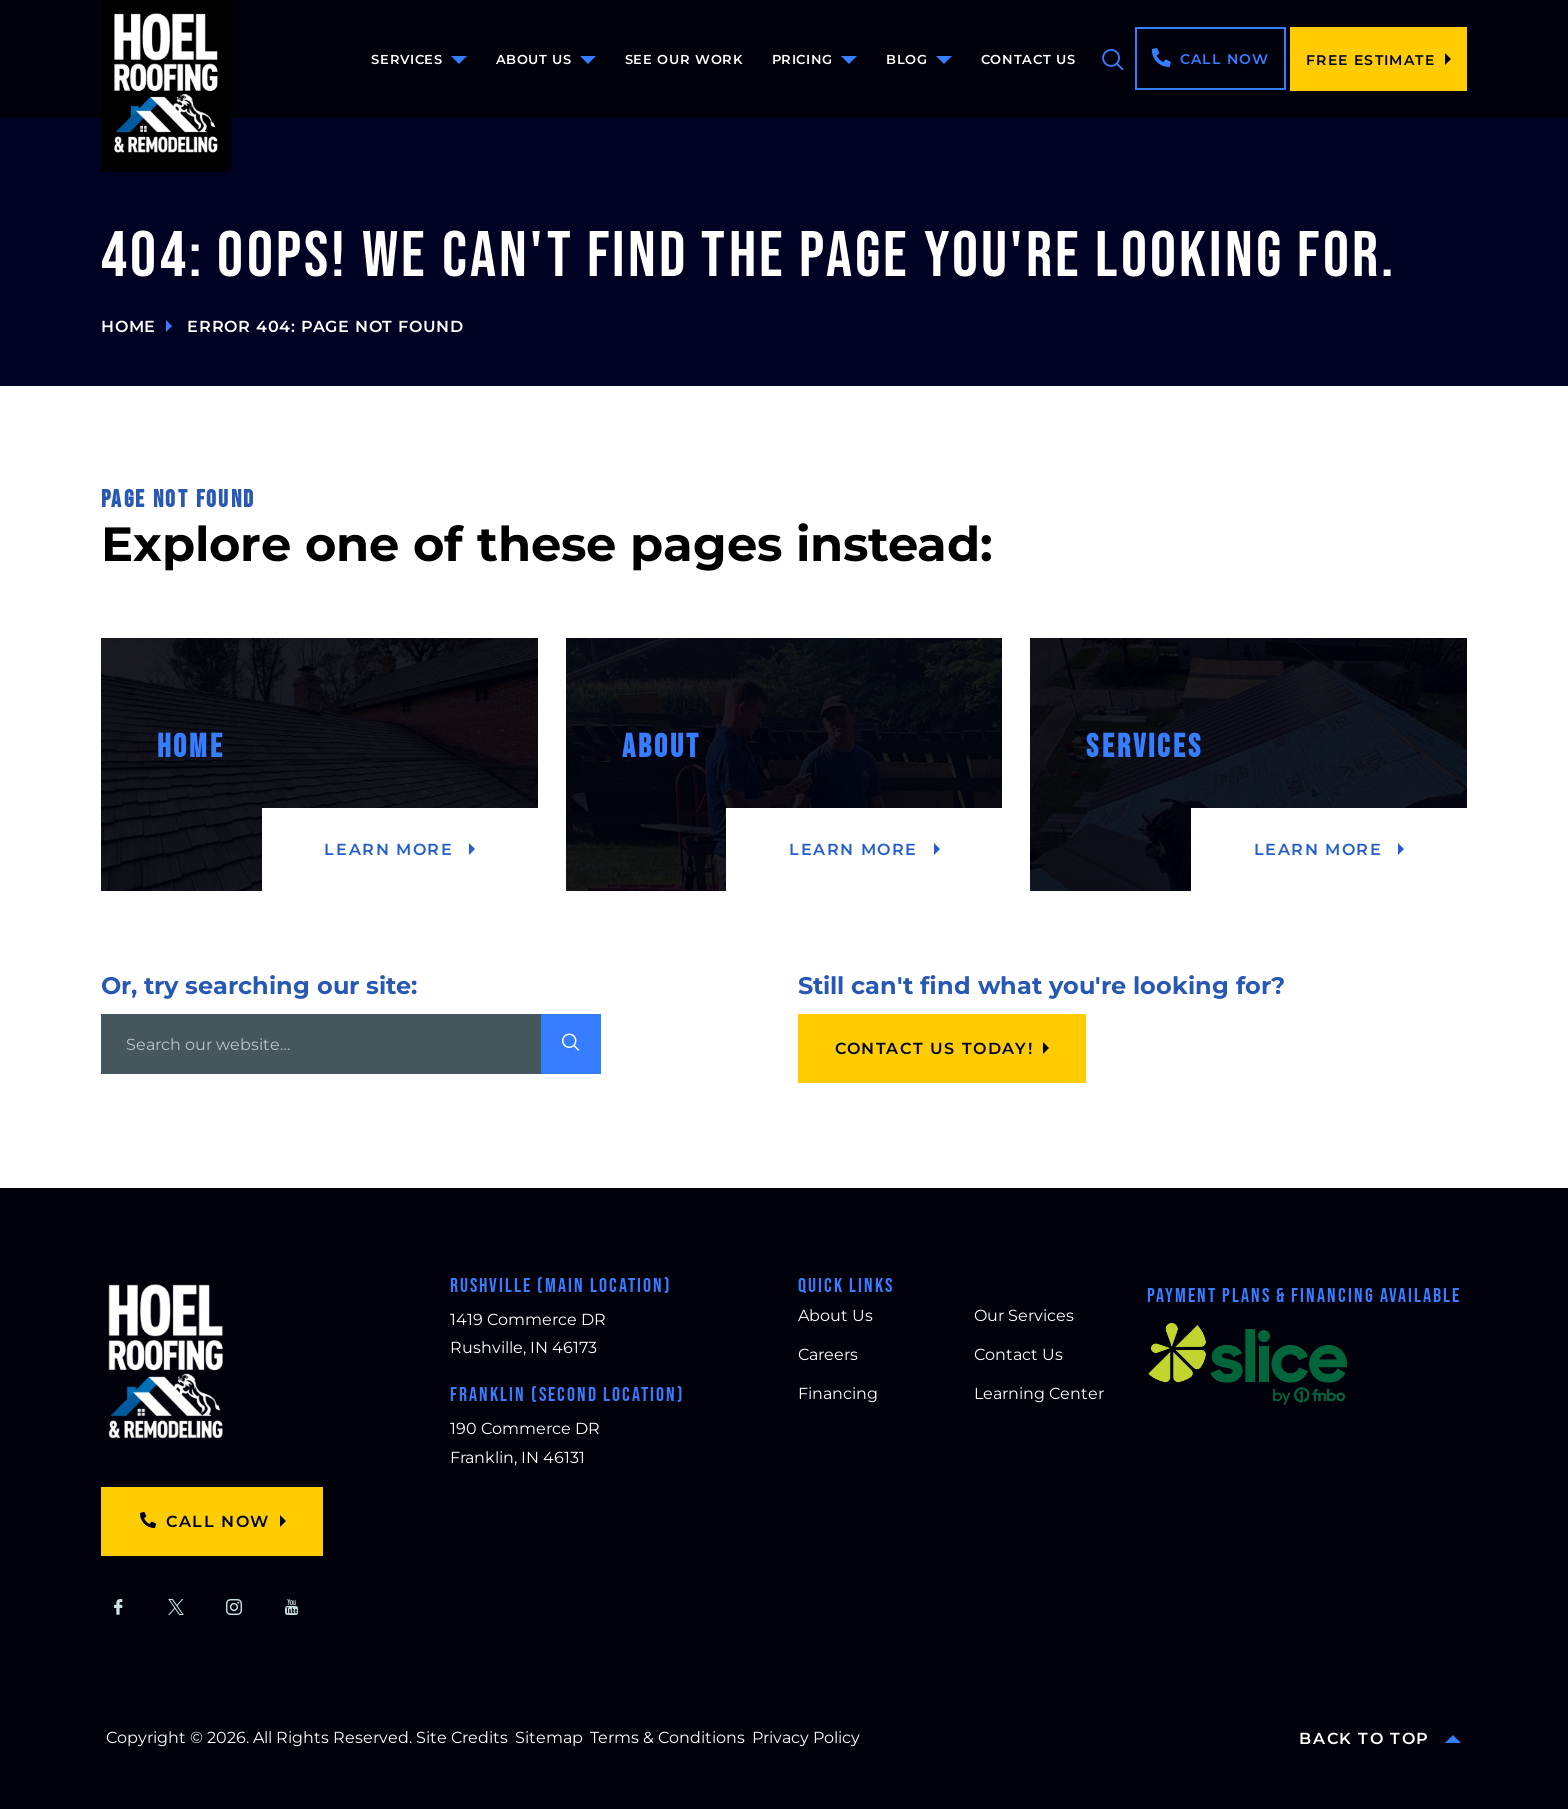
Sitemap (549, 1737)
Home (128, 326)
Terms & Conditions (667, 1737)
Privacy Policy (806, 1737)
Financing (838, 1393)
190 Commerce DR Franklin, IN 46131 (525, 1443)
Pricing (803, 59)
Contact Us (1028, 59)
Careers (828, 1354)
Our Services (1024, 1315)
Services (406, 59)
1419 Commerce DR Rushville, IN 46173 (528, 1334)
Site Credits (462, 1737)
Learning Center (1039, 1393)
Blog (907, 59)
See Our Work (684, 59)
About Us (534, 59)
